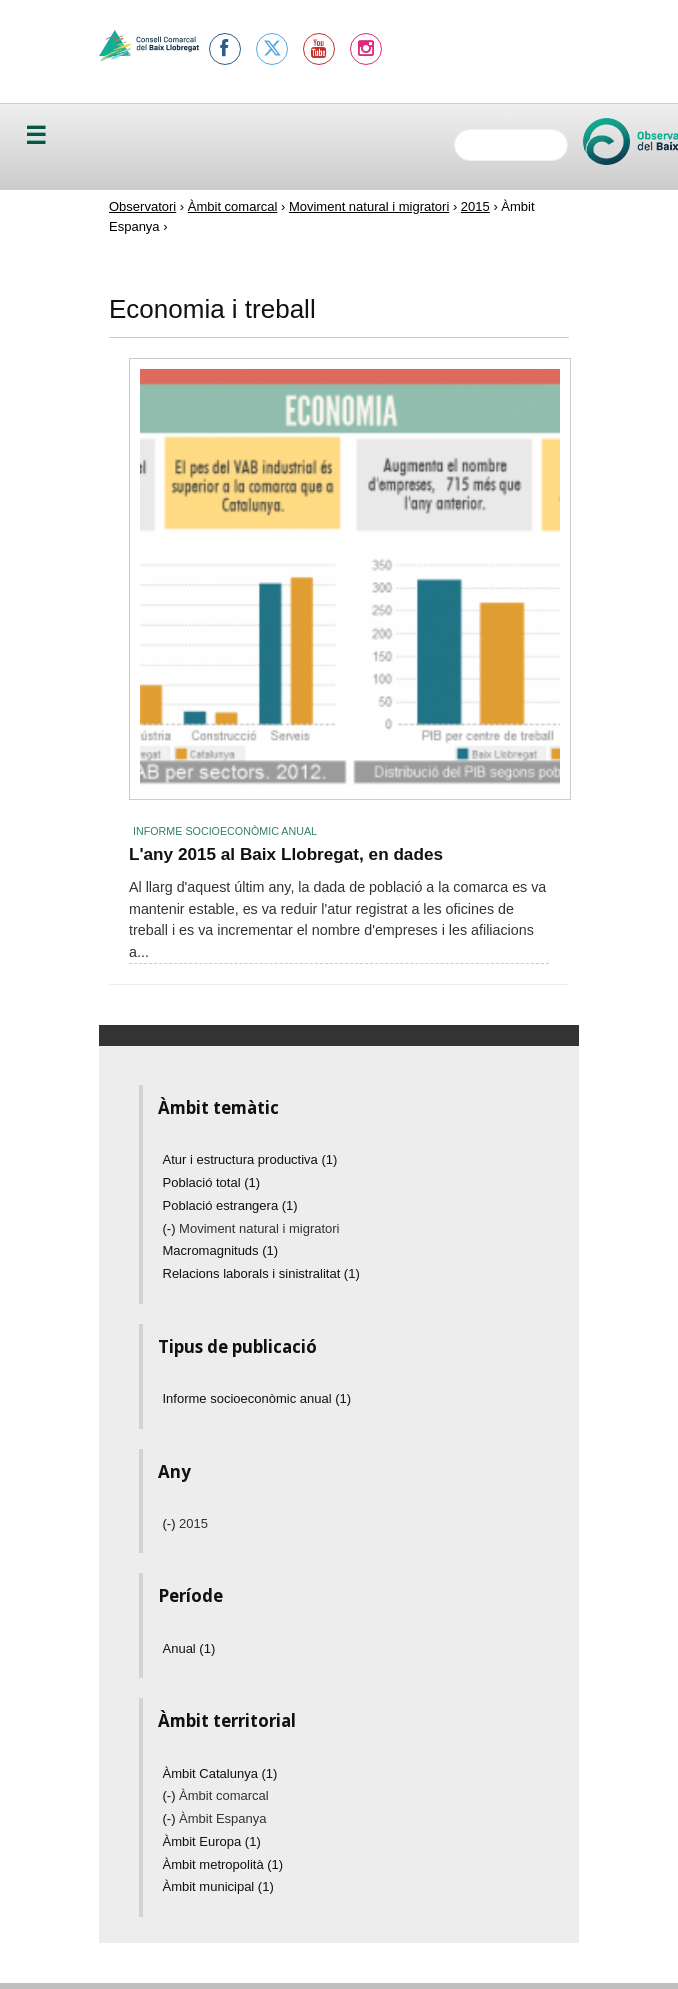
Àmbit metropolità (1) (223, 1864)
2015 (475, 206)
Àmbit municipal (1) (218, 1886)
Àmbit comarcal (233, 206)
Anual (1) (189, 1648)
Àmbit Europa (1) (212, 1841)
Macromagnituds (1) (221, 1250)
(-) (171, 1228)
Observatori (142, 206)
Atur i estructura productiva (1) (250, 1159)
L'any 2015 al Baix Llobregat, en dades (286, 854)
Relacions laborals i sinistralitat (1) (261, 1273)
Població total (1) (212, 1182)
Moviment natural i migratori (369, 206)
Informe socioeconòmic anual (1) (257, 1398)
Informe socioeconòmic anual (225, 831)
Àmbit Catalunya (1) (220, 1773)
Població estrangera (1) (230, 1205)
